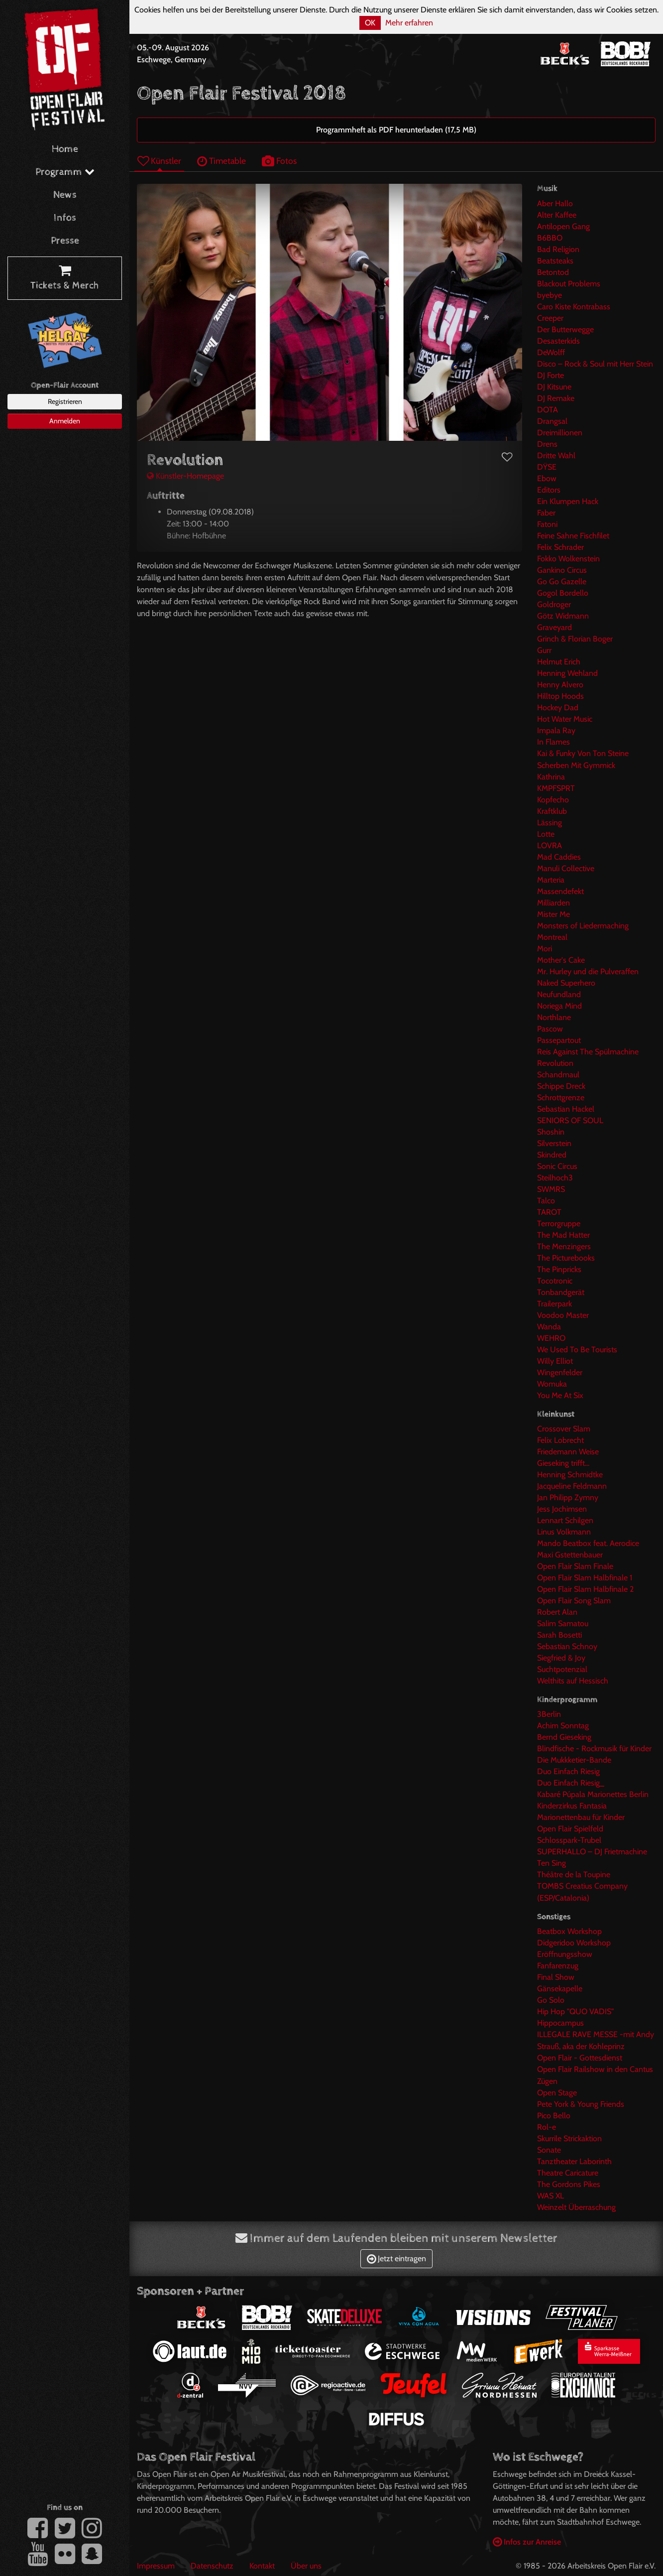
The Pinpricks (559, 1269)
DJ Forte (550, 375)
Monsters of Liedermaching (583, 925)
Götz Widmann (563, 616)
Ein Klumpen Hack (567, 501)
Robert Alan (557, 1612)
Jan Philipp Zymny (567, 1497)
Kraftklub (552, 811)
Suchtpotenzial (562, 1669)
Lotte (545, 834)
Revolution (555, 1063)
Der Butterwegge (565, 329)
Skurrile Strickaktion (569, 2138)
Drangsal (552, 421)
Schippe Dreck (561, 1086)
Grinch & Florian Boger (575, 639)
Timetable (221, 160)
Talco (546, 1200)
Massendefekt (560, 891)
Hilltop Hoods (560, 696)
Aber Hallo (555, 203)
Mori (544, 948)
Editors (548, 490)
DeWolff (551, 352)
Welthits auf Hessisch (572, 1680)
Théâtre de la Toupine (573, 1874)
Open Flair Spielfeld (570, 1828)
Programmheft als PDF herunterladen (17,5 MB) (396, 129)
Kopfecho (553, 799)
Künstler (159, 160)
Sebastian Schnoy (567, 1646)
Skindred (551, 1154)
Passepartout (559, 1040)
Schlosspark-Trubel (569, 1840)
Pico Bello (553, 2115)
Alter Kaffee (556, 215)
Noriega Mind (559, 1006)
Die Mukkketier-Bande (574, 1760)
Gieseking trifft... (563, 1463)
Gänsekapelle (559, 1988)
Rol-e (546, 2127)
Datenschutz (212, 2566)
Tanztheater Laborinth (574, 2161)
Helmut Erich (558, 661)
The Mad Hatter (563, 1235)
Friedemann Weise (568, 1451)
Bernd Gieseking (564, 1737)
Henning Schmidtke (570, 1474)
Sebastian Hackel (565, 1109)
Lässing (549, 822)
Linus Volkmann (564, 1532)
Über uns (306, 2566)
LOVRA (549, 845)
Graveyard (554, 627)
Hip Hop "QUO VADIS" (575, 2011)
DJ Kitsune (554, 386)
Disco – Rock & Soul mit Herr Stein (595, 364)
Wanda (549, 1326)
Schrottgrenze (560, 1097)
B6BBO (549, 238)
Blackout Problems (568, 283)
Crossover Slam (563, 1428)
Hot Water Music (564, 719)
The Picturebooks (566, 1258)
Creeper (550, 318)
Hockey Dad (557, 707)
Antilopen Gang (563, 226)
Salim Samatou (562, 1623)
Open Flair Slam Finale (575, 1566)
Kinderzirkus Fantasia (572, 1805)
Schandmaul (558, 1074)
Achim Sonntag (563, 1725)
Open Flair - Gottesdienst (579, 2057)
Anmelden (64, 420)
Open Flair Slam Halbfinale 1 (584, 1577)
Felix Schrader (560, 547)
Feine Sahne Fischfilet (573, 535)
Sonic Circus (557, 1166)
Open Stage (557, 2092)
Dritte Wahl (556, 455)
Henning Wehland (567, 673)
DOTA (547, 409)
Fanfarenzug (557, 1965)
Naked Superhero (566, 983)
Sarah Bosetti (559, 1635)
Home (65, 149)
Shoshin (550, 1132)
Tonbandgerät (560, 1292)
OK (370, 22)
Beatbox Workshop (569, 1931)
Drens (547, 444)
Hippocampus (560, 2023)
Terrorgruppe (558, 1223)
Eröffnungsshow (564, 1954)
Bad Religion (558, 249)
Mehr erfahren (409, 22)
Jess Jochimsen (562, 1509)
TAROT (549, 1212)
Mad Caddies (559, 857)
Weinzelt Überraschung (576, 2207)
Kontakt (262, 2566)
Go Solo (550, 2000)
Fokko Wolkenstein (568, 558)
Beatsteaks (555, 260)
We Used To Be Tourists (577, 1349)
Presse (65, 241)
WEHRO (551, 1338)
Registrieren (65, 401)
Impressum (156, 2566)
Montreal (552, 937)
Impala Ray (556, 730)
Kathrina (551, 776)
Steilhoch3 (555, 1177)
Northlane (554, 1017)
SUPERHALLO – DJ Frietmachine (592, 1851)
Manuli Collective (565, 868)
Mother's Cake (561, 960)
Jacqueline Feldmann (572, 1486)
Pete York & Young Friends (580, 2104)
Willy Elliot (555, 1361)
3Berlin (549, 1714)
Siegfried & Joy (561, 1658)
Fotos (279, 160)
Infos (65, 218)
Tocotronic (554, 1281)
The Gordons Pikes (568, 2184)
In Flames (553, 742)
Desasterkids (558, 341)
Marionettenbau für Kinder (581, 1817)
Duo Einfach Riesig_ (570, 1783)
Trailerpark (554, 1303)
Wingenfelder (559, 1372)
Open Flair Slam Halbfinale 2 (585, 1589)
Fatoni (547, 524)
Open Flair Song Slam (574, 1600)
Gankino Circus (562, 570)
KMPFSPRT (556, 788)
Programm (65, 172)
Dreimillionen (559, 432)
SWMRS (551, 1189)
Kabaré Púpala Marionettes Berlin (593, 1794)
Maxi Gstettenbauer (570, 1554)
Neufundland (559, 994)
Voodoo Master (563, 1315)
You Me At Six (560, 1395)
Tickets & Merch (64, 278)
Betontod (553, 272)
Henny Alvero (560, 684)
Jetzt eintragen (396, 2258)
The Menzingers (564, 1246)
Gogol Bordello (562, 593)
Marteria (550, 880)
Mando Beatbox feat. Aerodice (588, 1543)
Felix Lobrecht (560, 1440)
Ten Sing (551, 1863)
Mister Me (553, 914)
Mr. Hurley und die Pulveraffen (588, 971)
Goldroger (554, 604)
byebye (549, 295)
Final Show (555, 1977)
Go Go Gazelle (561, 581)
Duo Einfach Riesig (568, 1771)
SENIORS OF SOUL (570, 1120)
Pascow (550, 1028)
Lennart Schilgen (565, 1520)
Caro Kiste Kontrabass (573, 306)
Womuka (552, 1384)
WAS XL (550, 2195)
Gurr (544, 650)
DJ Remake (555, 398)
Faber (546, 512)
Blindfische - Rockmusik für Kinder (594, 1748)
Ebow (546, 478)
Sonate (549, 2150)
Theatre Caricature (567, 2173)
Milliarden (553, 902)
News (65, 195)
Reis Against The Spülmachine (588, 1051)
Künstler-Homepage (185, 476)
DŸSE (546, 467)
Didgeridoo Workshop (574, 1942)
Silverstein (554, 1143)
